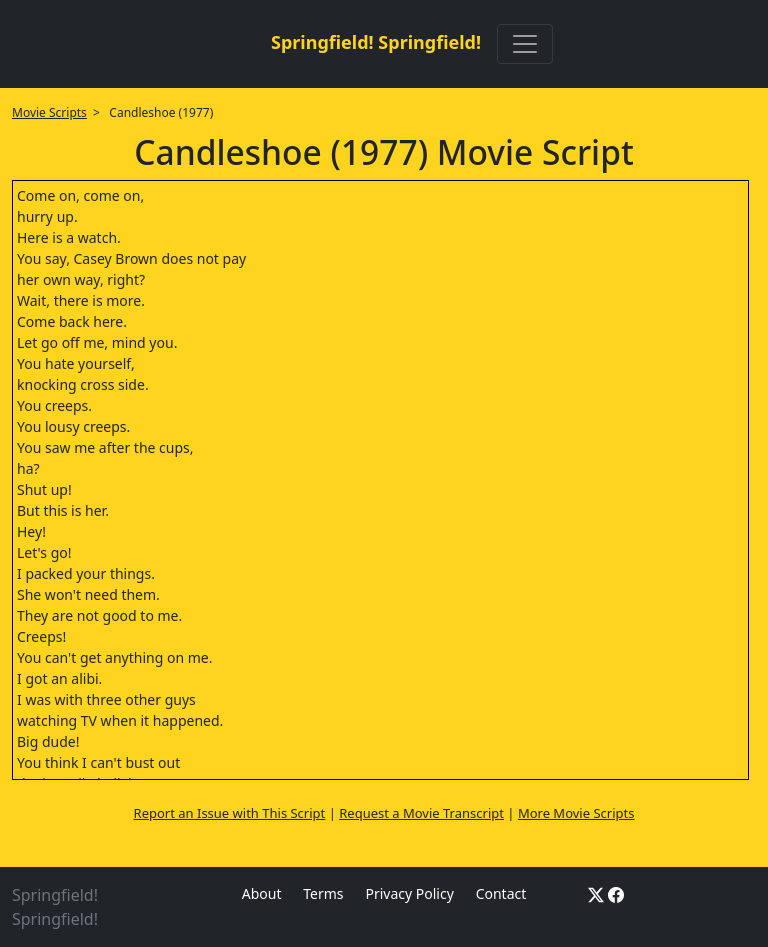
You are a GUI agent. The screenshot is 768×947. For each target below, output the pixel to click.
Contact (501, 893)
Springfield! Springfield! (376, 42)
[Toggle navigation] (525, 44)
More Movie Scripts (576, 813)
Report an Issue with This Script (230, 813)
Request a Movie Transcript (421, 813)
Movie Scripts (49, 112)
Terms (323, 893)
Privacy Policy (409, 893)
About (262, 893)
